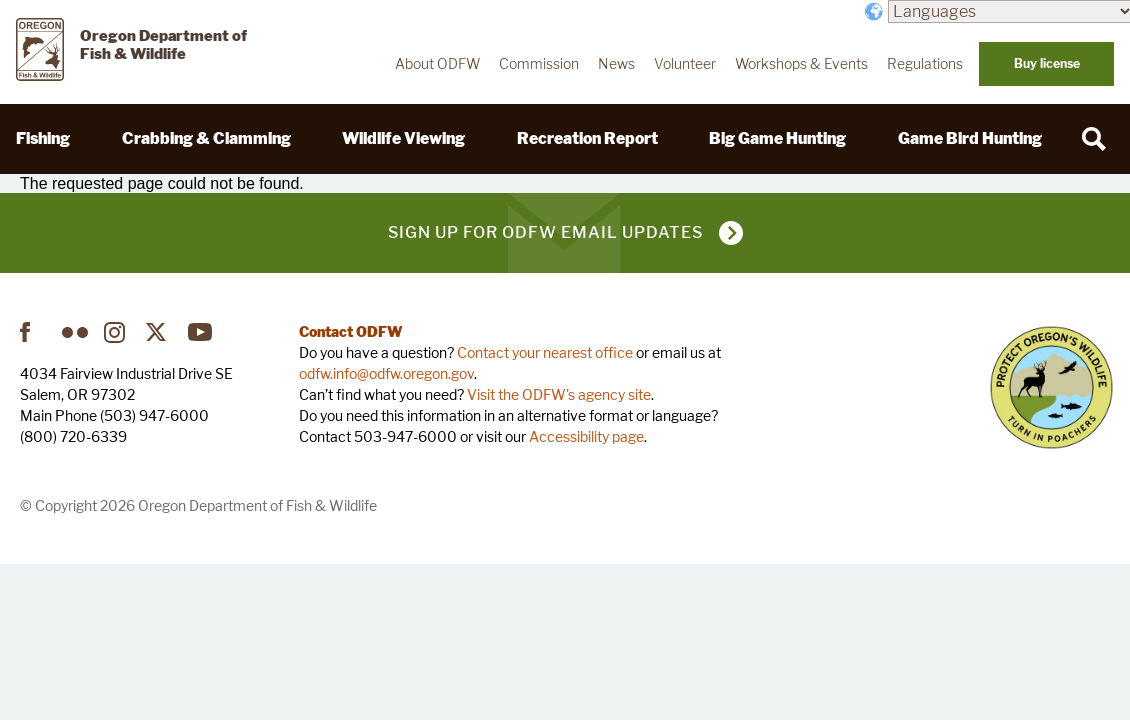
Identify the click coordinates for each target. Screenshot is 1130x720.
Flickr (75, 332)
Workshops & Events (801, 64)
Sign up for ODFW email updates (545, 232)
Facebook (33, 332)
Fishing (43, 138)
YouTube (201, 332)
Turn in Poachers (1051, 387)
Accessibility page (586, 436)
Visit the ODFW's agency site (559, 394)
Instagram (117, 332)
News (616, 64)
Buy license (1047, 63)
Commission (539, 64)
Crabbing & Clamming (206, 138)
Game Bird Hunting (970, 138)
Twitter (159, 332)
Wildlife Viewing (403, 138)
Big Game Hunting (777, 138)
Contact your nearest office (545, 352)
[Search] (1094, 139)
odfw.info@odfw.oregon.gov (386, 373)
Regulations (925, 64)
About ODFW (437, 64)
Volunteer (685, 64)
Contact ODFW (351, 331)
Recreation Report (587, 138)
